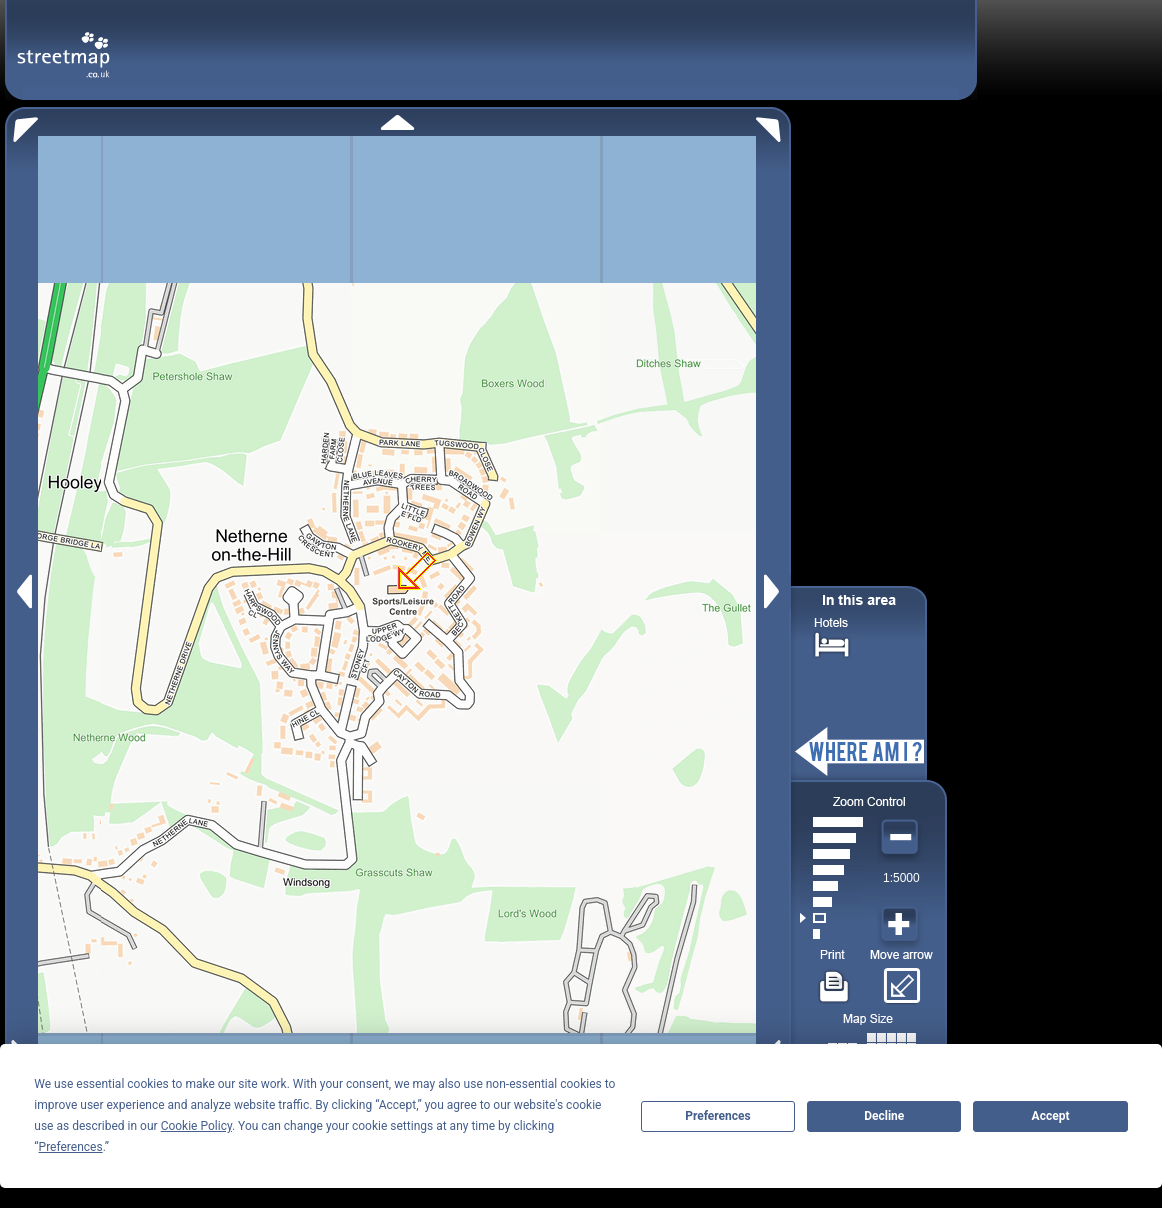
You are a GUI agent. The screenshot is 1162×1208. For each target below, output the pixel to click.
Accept (1051, 1116)
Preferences (718, 1116)
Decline (884, 1116)
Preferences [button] (71, 1147)
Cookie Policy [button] (196, 1126)
